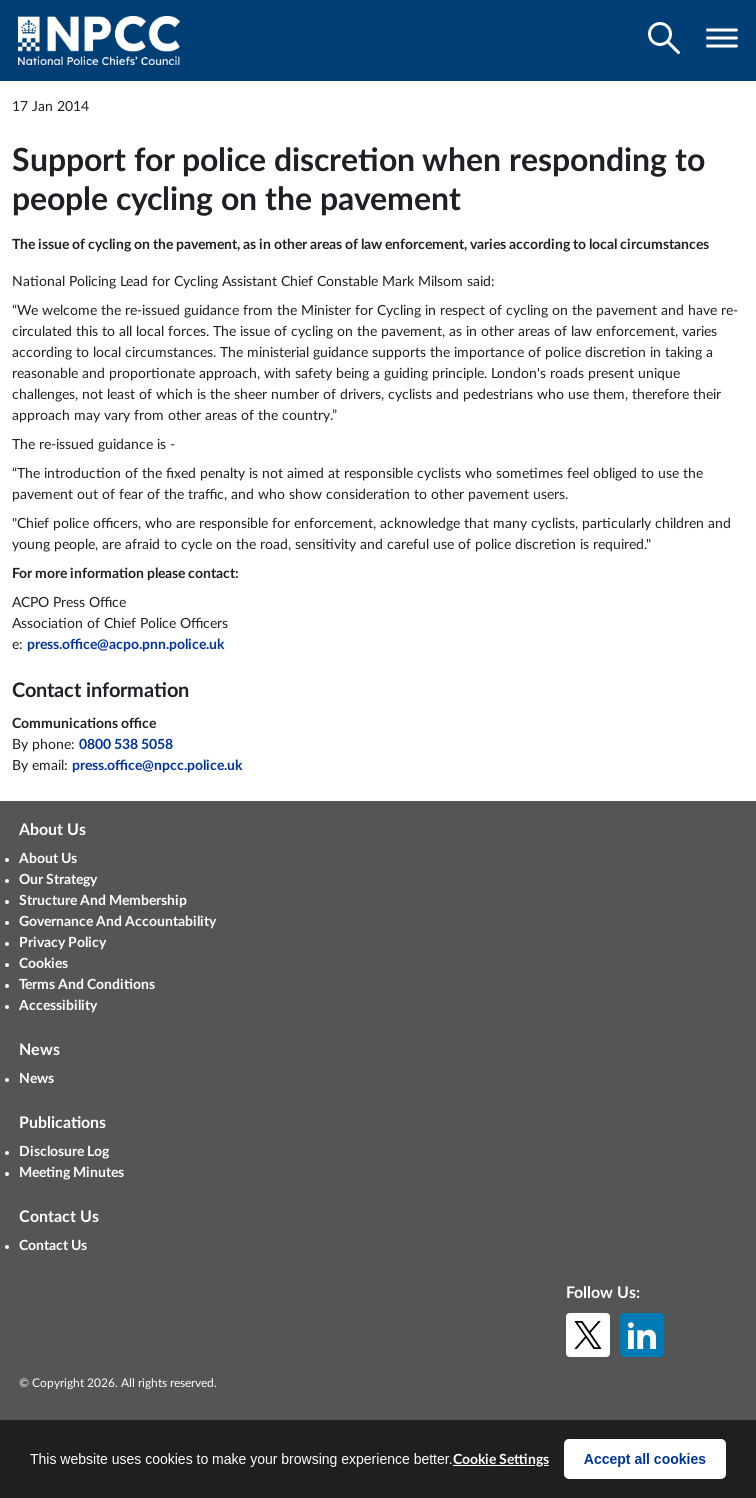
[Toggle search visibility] (664, 38)
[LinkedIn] (642, 1335)
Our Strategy (58, 880)
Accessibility (58, 1006)
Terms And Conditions (87, 985)
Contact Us (53, 1246)
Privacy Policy (62, 943)
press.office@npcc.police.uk (157, 766)
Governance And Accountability (117, 922)
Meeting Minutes (71, 1173)
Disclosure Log (64, 1152)
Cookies (43, 964)
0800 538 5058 (126, 745)
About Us (48, 859)
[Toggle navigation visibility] (722, 38)
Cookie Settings (501, 1460)
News (36, 1079)
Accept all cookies (645, 1459)
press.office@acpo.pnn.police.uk (125, 645)
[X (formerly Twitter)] (588, 1335)
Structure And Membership (103, 901)
